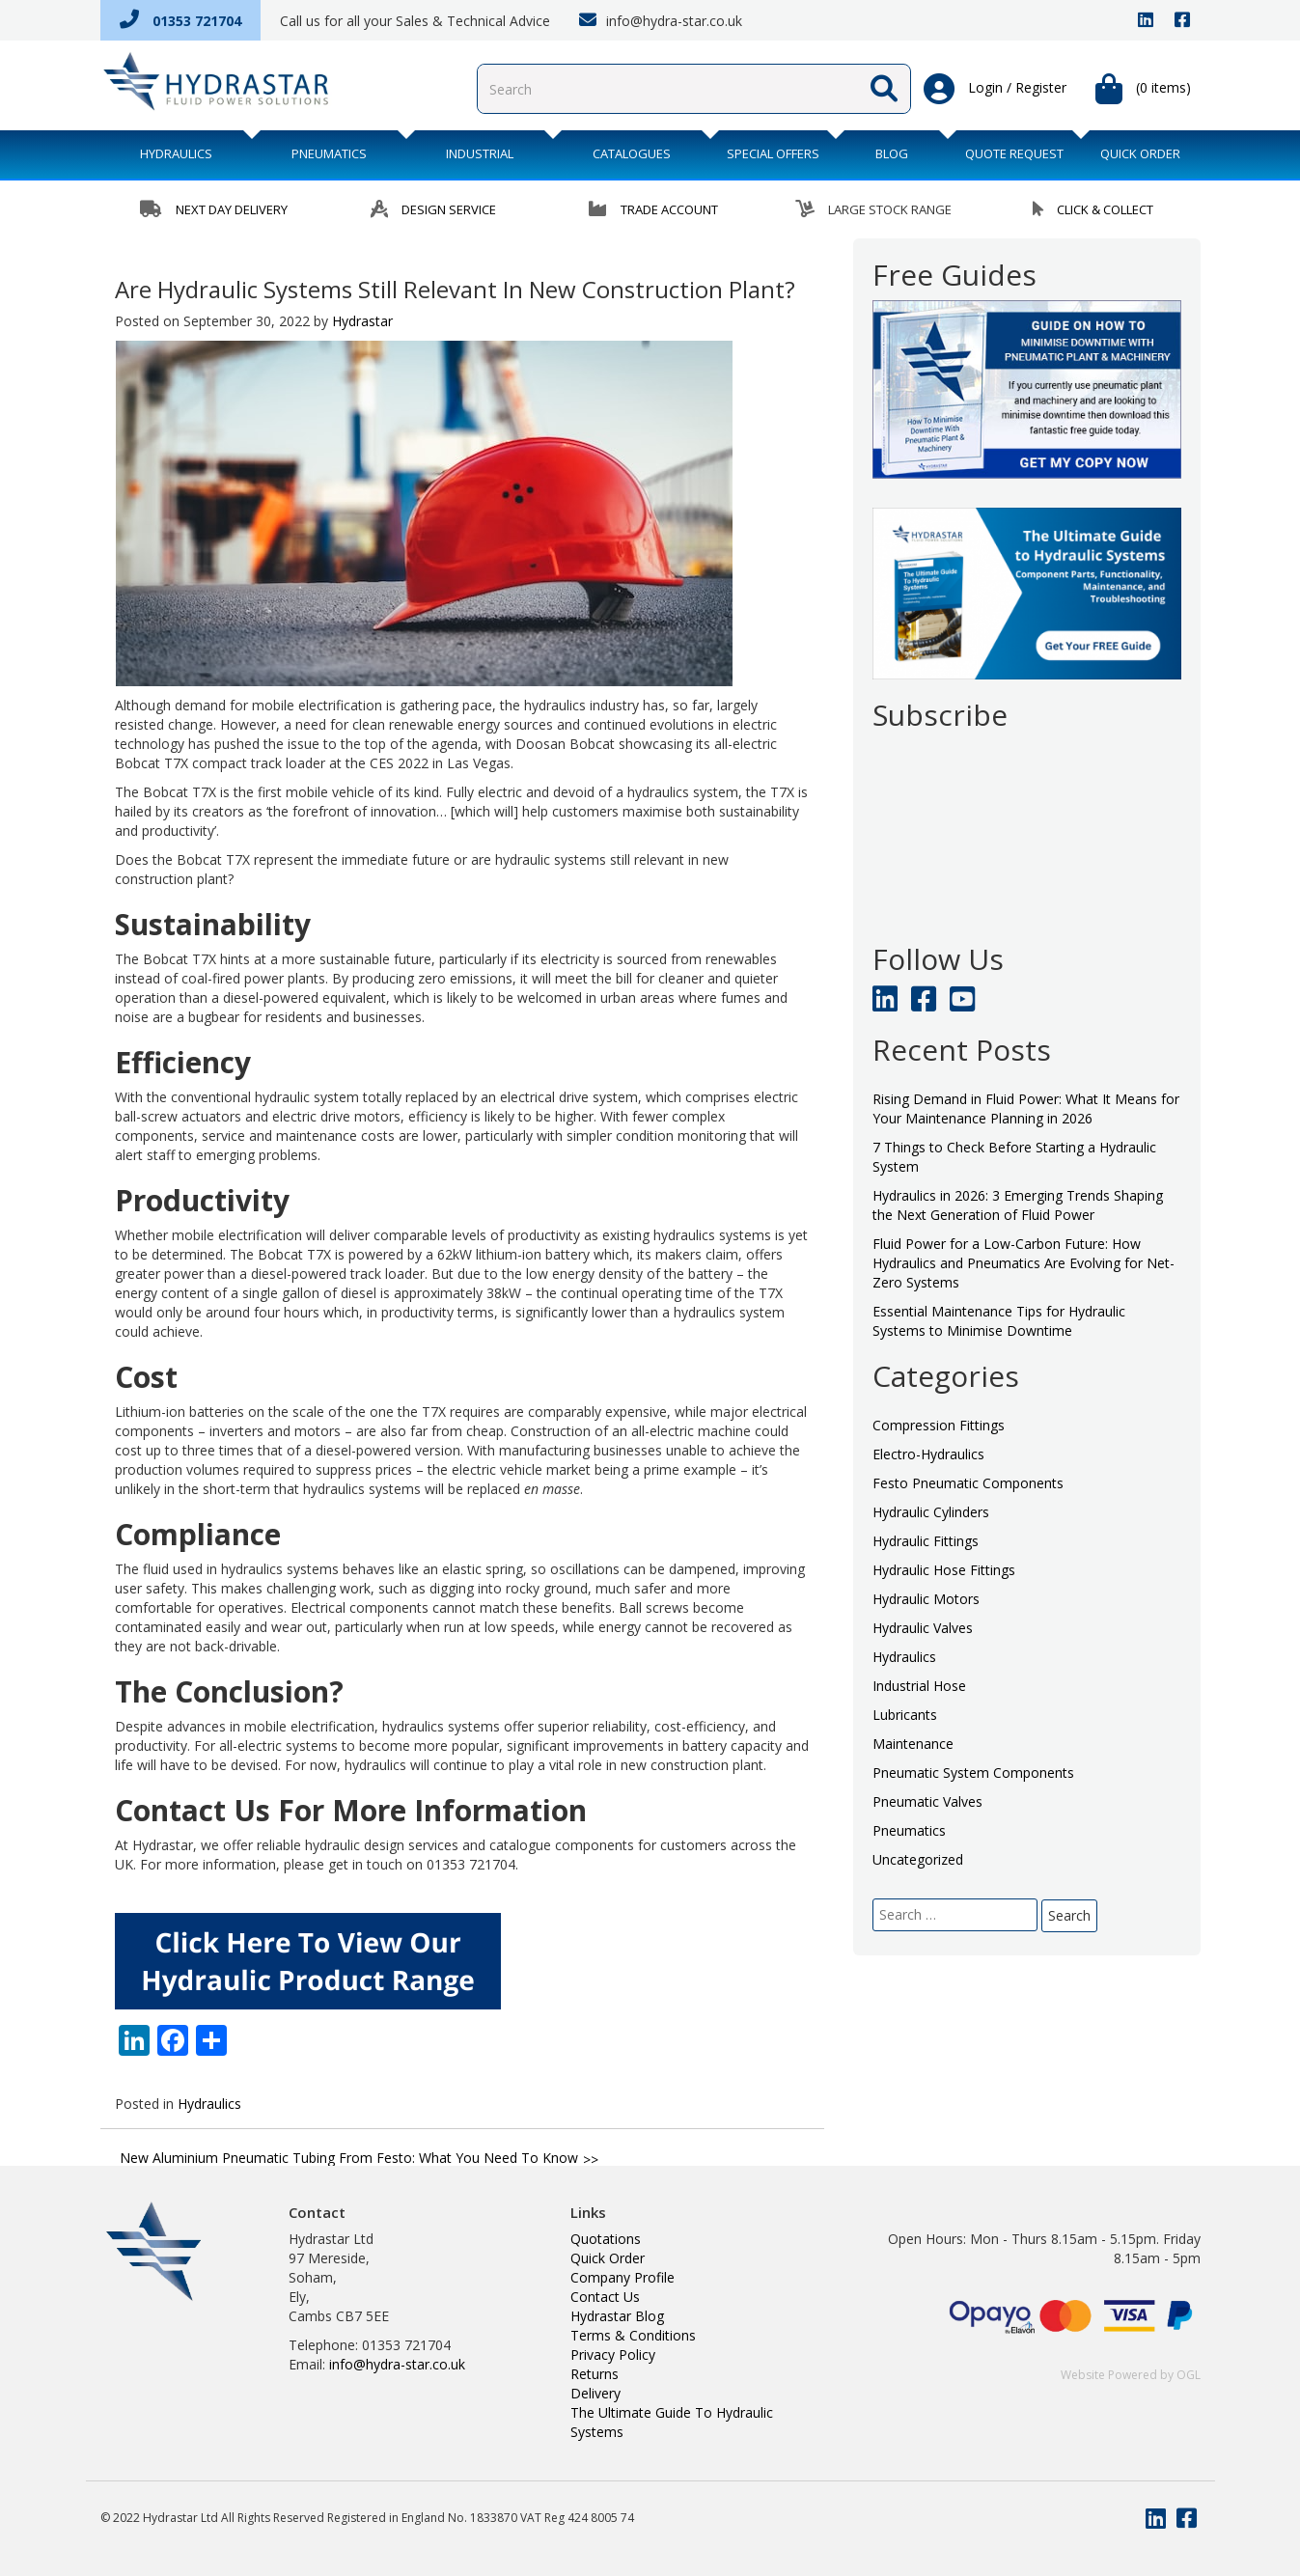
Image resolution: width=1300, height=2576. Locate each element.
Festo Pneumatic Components (968, 1483)
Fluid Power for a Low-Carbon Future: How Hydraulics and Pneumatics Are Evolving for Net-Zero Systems (1023, 1262)
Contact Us (605, 2296)
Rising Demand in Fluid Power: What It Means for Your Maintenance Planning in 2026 (1025, 1108)
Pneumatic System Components (973, 1772)
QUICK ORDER (1140, 153)
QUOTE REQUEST (1014, 153)
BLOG (891, 153)
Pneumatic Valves (927, 1801)
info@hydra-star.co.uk (660, 20)
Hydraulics (176, 153)
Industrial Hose (919, 1685)
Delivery (595, 2393)
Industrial (479, 153)
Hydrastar (362, 321)
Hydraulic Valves (922, 1628)
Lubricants (904, 1714)
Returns (594, 2374)
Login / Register (995, 88)
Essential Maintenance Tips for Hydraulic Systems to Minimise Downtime (998, 1321)
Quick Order (607, 2258)
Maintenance (913, 1743)
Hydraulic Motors (926, 1599)
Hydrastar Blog (617, 2316)
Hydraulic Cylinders (930, 1512)
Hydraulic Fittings (925, 1541)
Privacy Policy (612, 2354)
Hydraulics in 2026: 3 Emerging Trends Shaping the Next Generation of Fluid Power (1017, 1205)
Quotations (605, 2239)
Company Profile (622, 2277)
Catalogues (632, 153)
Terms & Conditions (633, 2335)
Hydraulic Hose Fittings (943, 1570)
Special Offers (773, 153)
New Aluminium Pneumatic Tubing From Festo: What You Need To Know (349, 2157)
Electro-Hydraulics (928, 1454)
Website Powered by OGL (1131, 2375)
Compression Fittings (938, 1425)
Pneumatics (329, 153)
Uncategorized (917, 1859)
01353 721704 (180, 21)
